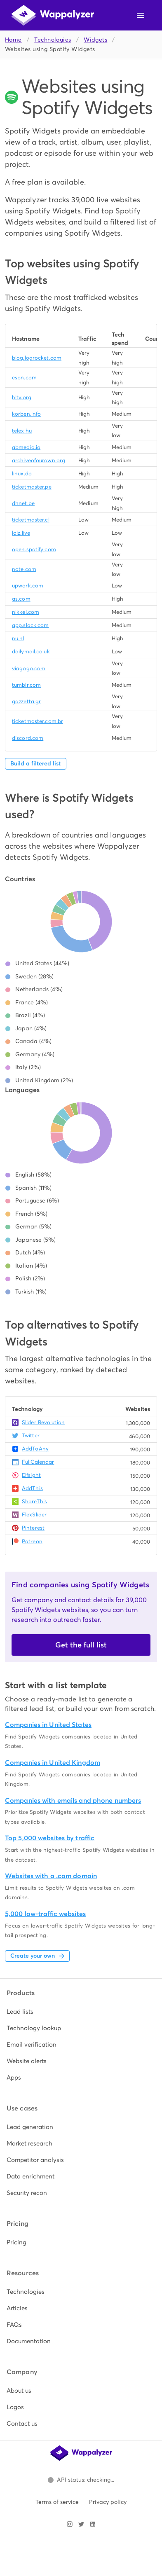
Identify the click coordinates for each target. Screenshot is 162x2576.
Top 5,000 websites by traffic (49, 1838)
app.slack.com (30, 625)
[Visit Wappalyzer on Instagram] (69, 2524)
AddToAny (35, 1449)
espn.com (24, 377)
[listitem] (81, 2011)
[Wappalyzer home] (53, 15)
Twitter (31, 1435)
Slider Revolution (43, 1422)
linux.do (22, 473)
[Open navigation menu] (140, 15)
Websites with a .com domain (51, 1876)
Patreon (32, 1541)
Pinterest (33, 1528)
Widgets (95, 39)
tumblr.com (26, 685)
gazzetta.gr (26, 701)
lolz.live (21, 533)
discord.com (27, 738)
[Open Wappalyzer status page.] (81, 2480)
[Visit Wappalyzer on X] (81, 2524)
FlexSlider (34, 1514)
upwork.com (27, 586)
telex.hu (22, 431)
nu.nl (18, 638)
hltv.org (21, 397)
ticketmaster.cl (30, 520)
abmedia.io (26, 447)
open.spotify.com (34, 549)
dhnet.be (23, 503)
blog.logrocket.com (36, 358)
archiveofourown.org (38, 460)
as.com (21, 599)
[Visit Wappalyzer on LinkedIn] (93, 2524)
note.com (24, 569)
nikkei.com (25, 612)
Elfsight (31, 1475)
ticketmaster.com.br (37, 721)
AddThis (32, 1488)
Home (13, 39)
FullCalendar (38, 1462)
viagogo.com (28, 668)
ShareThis (34, 1501)
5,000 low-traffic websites (45, 1914)
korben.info (26, 414)
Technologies (52, 39)
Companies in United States (48, 1725)
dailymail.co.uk (31, 651)
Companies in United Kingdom (52, 1762)
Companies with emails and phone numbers (73, 1800)
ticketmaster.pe (32, 487)
